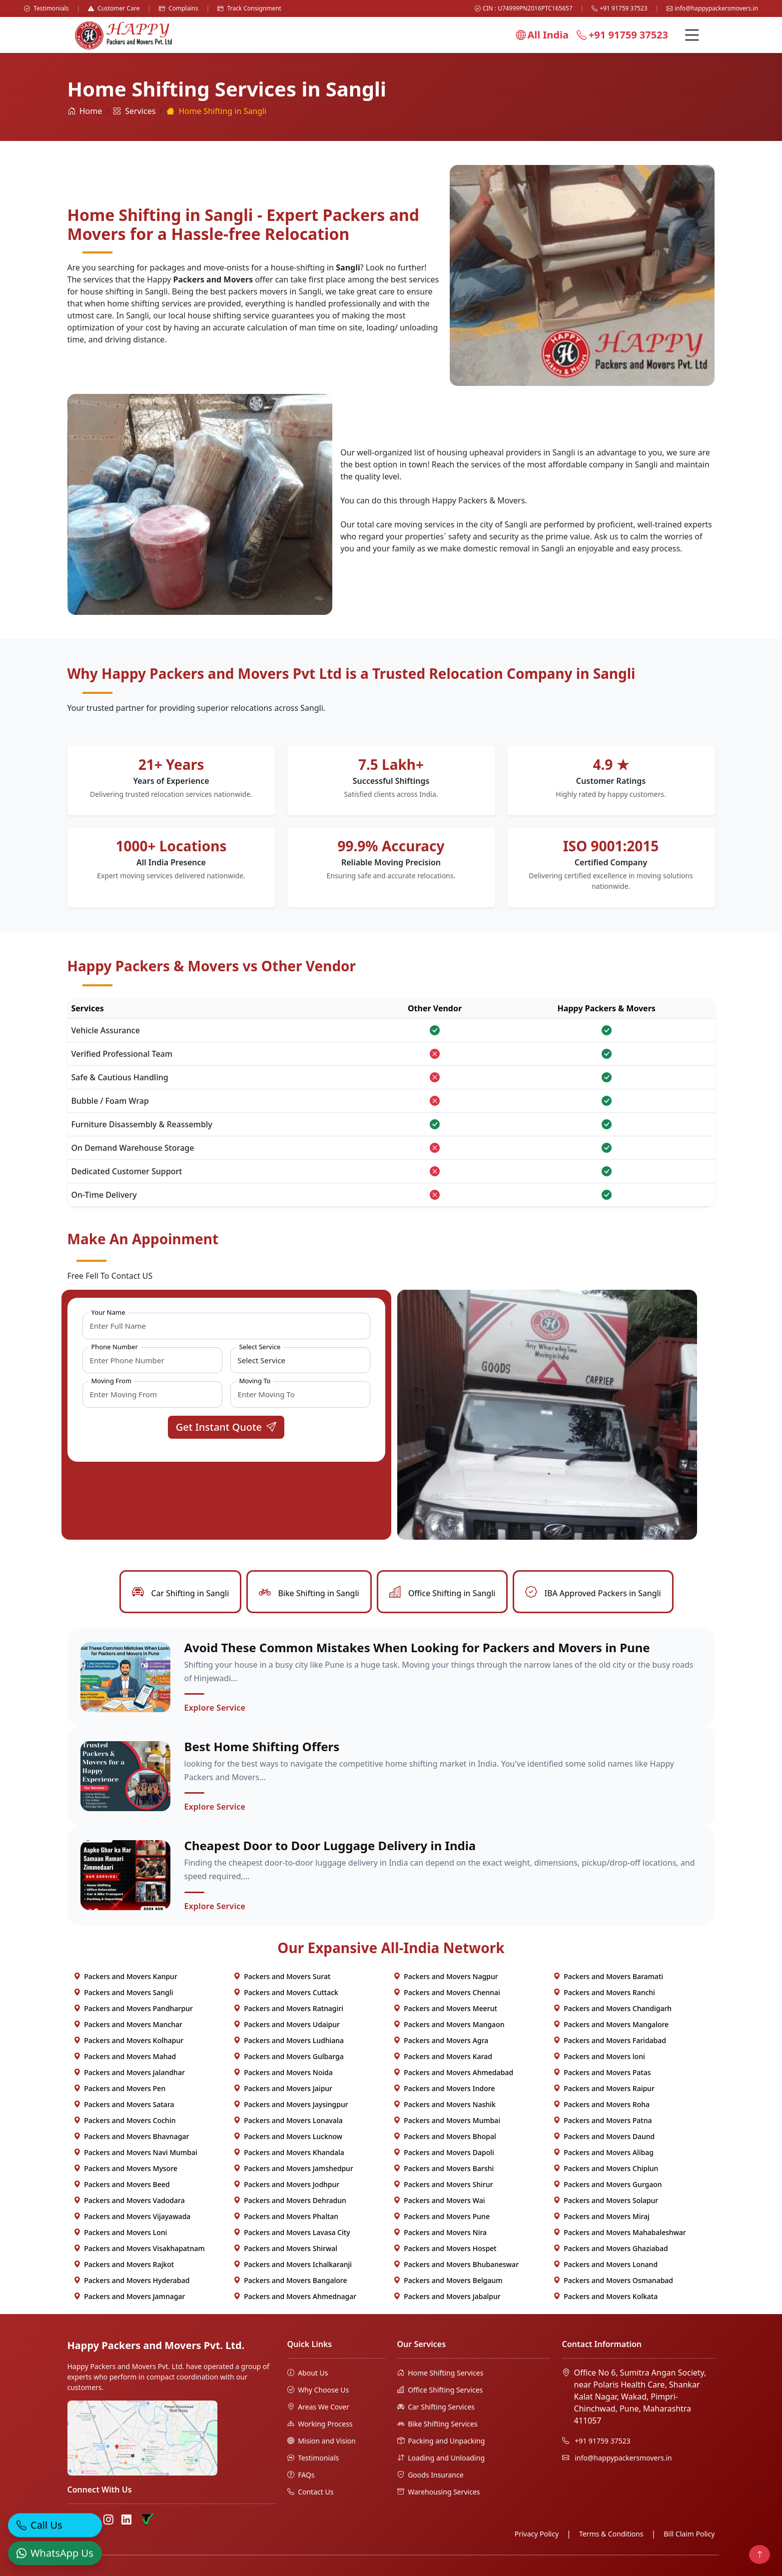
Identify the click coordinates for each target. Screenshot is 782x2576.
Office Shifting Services (440, 2390)
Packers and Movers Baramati (608, 1976)
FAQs (301, 2475)
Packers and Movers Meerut (445, 2008)
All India (542, 34)
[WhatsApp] (55, 2549)
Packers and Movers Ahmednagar (295, 2296)
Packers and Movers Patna (602, 2120)
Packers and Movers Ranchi (604, 1992)
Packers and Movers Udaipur (286, 2024)
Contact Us (310, 2492)
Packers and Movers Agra (441, 2040)
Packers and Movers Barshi (443, 2168)
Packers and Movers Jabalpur (447, 2296)
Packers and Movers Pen (119, 2088)
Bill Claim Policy (689, 2534)
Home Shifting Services (440, 2373)
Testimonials (46, 8)
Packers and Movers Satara (123, 2104)
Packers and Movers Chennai (446, 1992)
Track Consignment (249, 8)
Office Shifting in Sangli (442, 1593)
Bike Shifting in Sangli (309, 1593)
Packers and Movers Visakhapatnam (139, 2248)
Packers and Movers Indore (444, 2088)
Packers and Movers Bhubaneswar (456, 2264)
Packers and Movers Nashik (444, 2104)
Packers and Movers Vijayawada (132, 2216)
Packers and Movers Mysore (125, 2168)
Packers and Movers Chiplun (606, 2168)
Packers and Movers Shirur (443, 2184)
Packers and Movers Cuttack (285, 1992)
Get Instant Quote (226, 1427)
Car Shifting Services (436, 2407)
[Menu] (692, 35)
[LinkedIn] (126, 2519)
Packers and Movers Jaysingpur (290, 2104)
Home (84, 110)
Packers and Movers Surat (282, 1976)
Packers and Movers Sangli (123, 1992)
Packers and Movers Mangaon (449, 2024)
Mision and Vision (321, 2441)
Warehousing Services (438, 2492)
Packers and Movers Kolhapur (128, 2040)
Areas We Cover (318, 2407)
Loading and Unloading (441, 2458)
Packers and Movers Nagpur (445, 1976)
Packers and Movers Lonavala (288, 2120)
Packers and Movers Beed (121, 2184)
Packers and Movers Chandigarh (612, 2008)
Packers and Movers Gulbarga (288, 2056)
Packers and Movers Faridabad (609, 2040)
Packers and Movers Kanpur (125, 1976)
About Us (307, 2373)
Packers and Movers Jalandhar (129, 2072)
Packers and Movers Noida (283, 2072)
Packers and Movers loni (599, 2056)
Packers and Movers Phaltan (286, 2216)
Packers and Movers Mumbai (447, 2120)
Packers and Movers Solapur (606, 2200)
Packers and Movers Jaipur (283, 2088)
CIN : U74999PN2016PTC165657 (524, 8)
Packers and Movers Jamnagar (129, 2296)
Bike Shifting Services (437, 2424)
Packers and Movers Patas (602, 2072)
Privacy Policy (537, 2534)
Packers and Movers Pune (441, 2216)
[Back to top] (759, 2554)
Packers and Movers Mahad (124, 2056)
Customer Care (113, 8)
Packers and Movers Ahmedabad (453, 2072)
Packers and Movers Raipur (604, 2088)
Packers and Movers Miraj (601, 2216)
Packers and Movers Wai (439, 2200)
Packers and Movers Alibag (603, 2152)
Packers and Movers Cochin (124, 2120)
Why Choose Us (318, 2390)
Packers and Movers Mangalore (611, 2024)
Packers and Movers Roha (601, 2104)
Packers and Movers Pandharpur (133, 2008)
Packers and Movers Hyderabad (131, 2280)
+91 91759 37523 (619, 8)
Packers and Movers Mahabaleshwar (619, 2232)
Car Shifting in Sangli (180, 1593)
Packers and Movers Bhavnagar (131, 2136)
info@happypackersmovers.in (712, 8)
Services (134, 110)
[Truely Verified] (146, 2520)
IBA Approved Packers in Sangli (593, 1593)
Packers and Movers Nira (440, 2232)
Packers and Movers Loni (120, 2232)
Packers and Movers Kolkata (605, 2296)
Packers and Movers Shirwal (285, 2248)
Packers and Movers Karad (443, 2056)
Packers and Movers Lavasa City (291, 2232)
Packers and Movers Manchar (128, 2024)
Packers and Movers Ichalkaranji (292, 2264)
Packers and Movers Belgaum (448, 2280)
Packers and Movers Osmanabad (613, 2280)
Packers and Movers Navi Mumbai (135, 2152)
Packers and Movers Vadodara (129, 2200)
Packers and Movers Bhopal (444, 2136)
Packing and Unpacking (441, 2441)
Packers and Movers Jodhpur (286, 2184)
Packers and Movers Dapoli (443, 2152)
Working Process (320, 2424)
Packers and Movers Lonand (605, 2264)
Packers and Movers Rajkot (123, 2264)
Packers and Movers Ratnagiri (288, 2008)
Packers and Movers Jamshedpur (293, 2168)
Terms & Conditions (611, 2534)
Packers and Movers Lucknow (288, 2136)
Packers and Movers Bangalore (290, 2280)
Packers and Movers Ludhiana (288, 2040)
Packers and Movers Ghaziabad (610, 2248)
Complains (178, 8)
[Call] (55, 2521)
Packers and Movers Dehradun (289, 2200)
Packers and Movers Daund (604, 2136)
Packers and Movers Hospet (445, 2248)
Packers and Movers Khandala (288, 2152)
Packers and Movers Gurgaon (607, 2184)
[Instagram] (108, 2519)
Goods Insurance (430, 2475)
